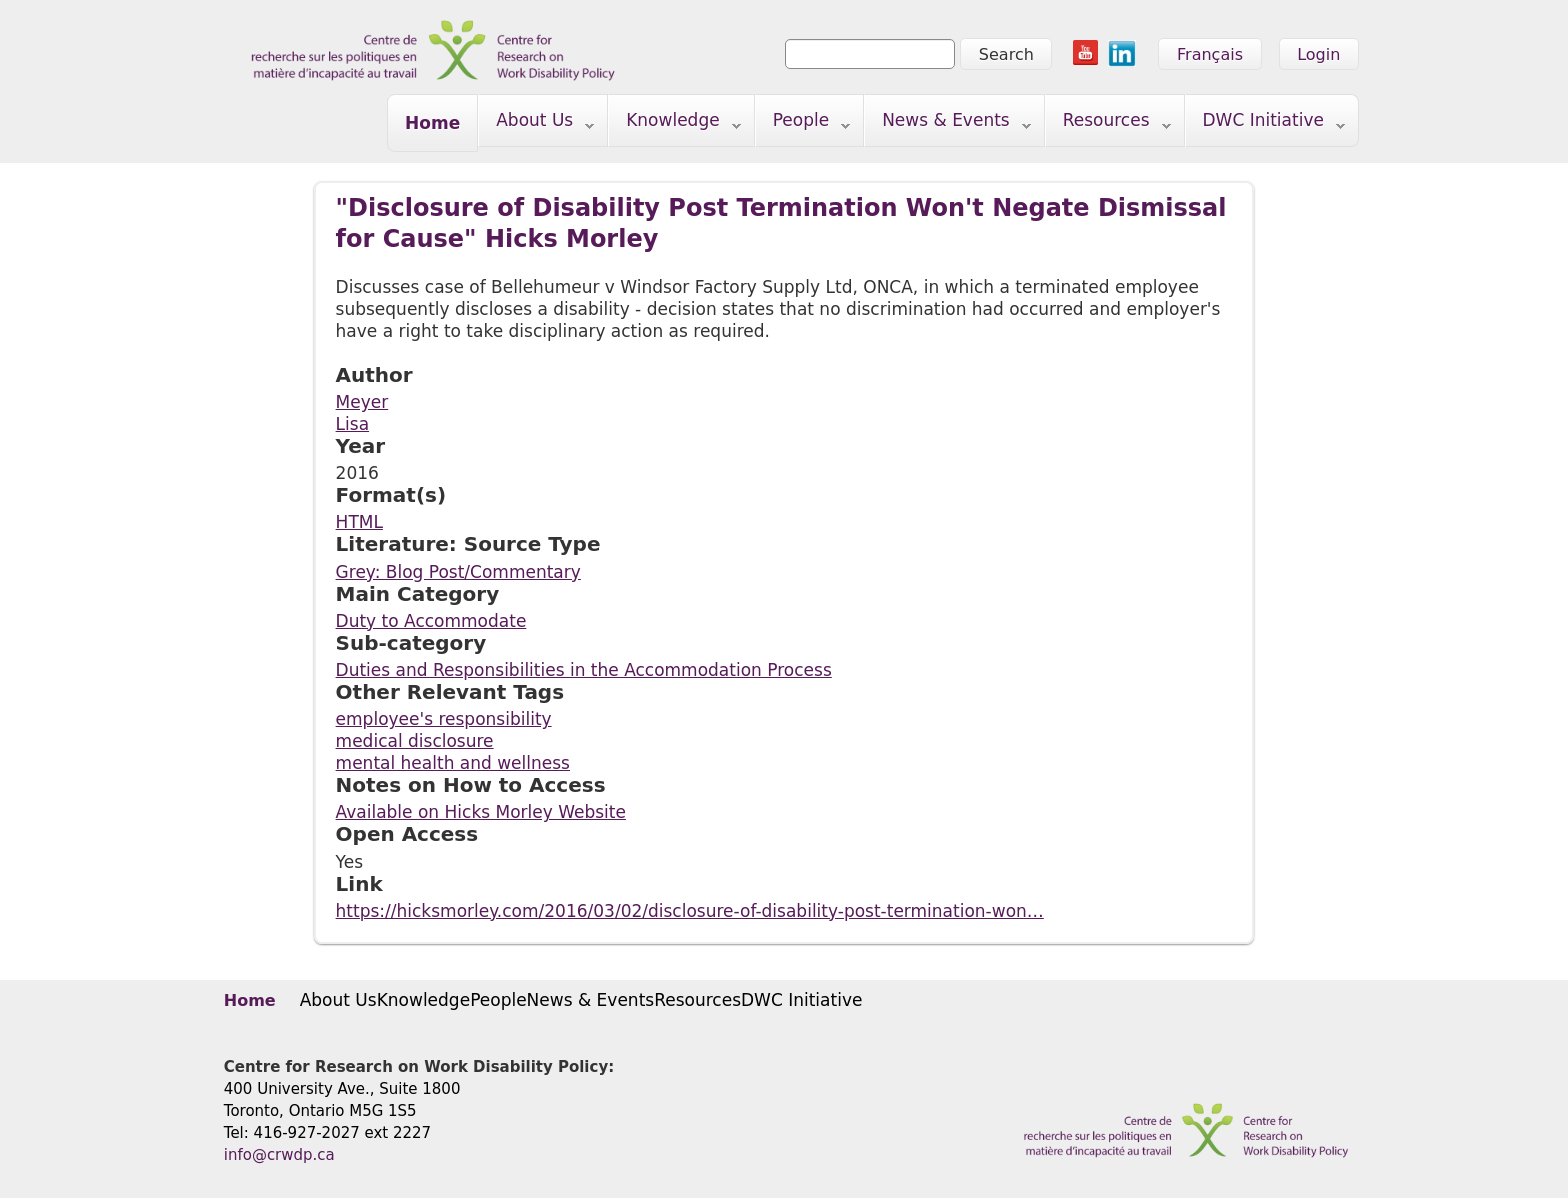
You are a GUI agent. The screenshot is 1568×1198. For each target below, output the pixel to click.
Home (432, 123)
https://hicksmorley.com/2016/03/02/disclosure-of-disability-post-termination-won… (690, 911)
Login (1318, 54)
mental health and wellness (453, 763)
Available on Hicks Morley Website (481, 812)
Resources (1108, 124)
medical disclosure (415, 741)
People (803, 124)
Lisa (352, 424)
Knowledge (675, 124)
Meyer (362, 402)
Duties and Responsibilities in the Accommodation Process (584, 670)
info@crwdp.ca (279, 1155)
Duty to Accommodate (431, 621)
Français (1210, 54)
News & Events (948, 124)
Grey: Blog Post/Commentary (458, 572)
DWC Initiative (1266, 124)
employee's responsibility (444, 719)
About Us (536, 124)
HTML (359, 522)
